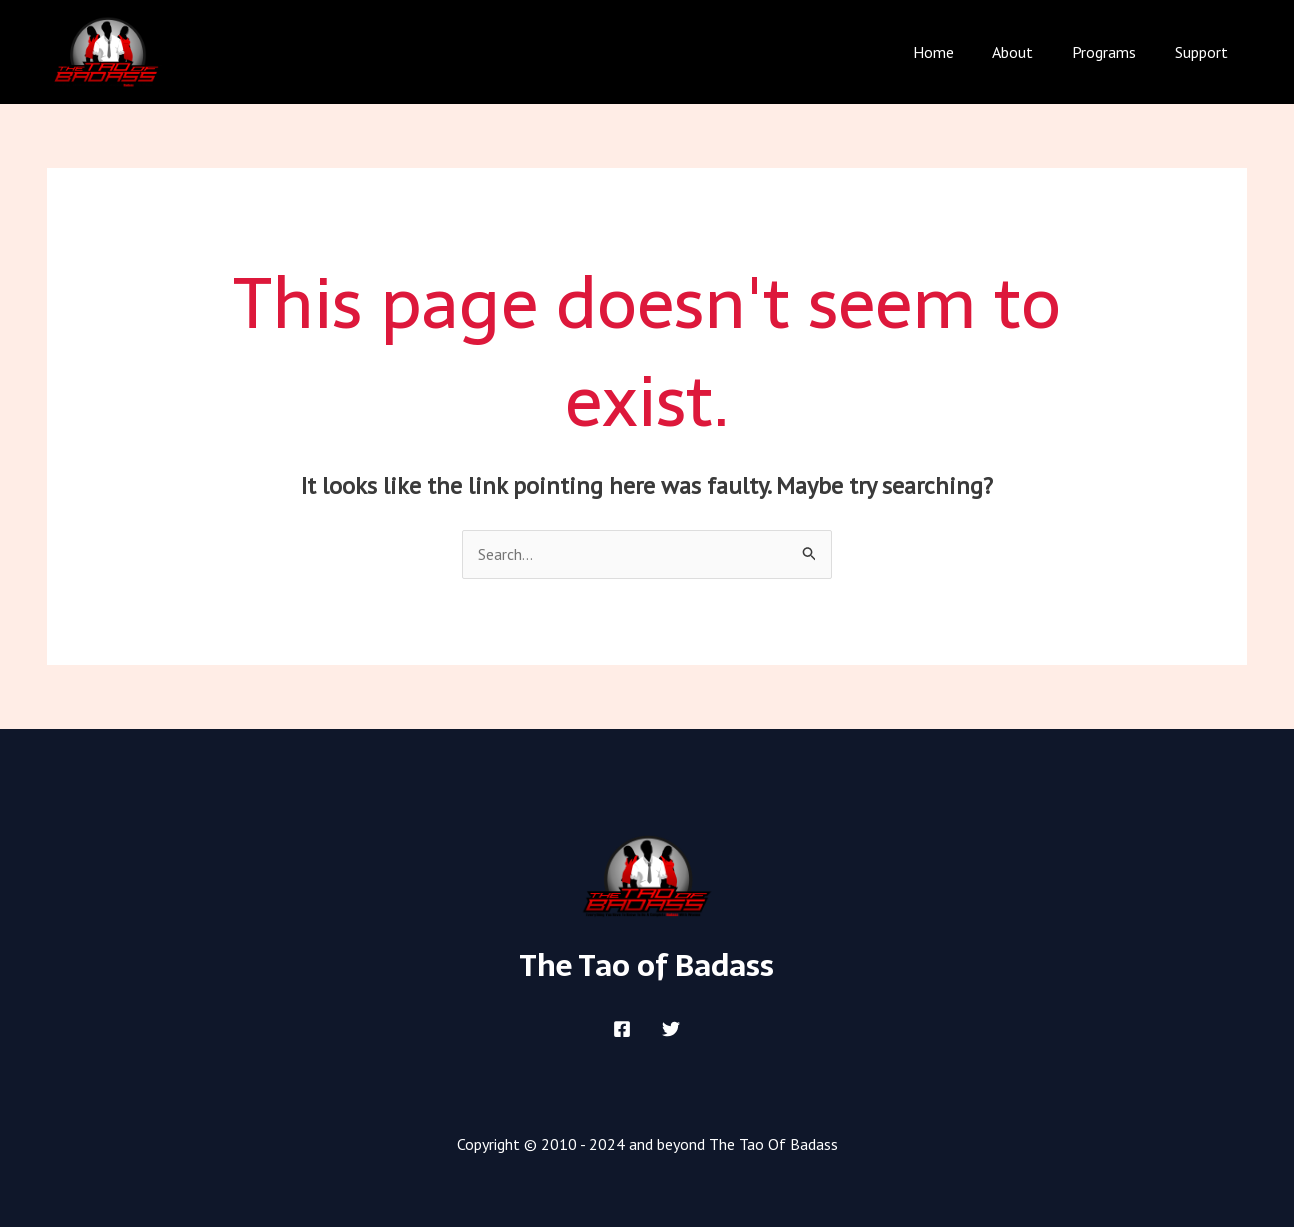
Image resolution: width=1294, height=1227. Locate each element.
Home (956, 52)
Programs (1114, 52)
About (1029, 52)
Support (1204, 52)
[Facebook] (622, 1030)
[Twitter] (671, 1030)
